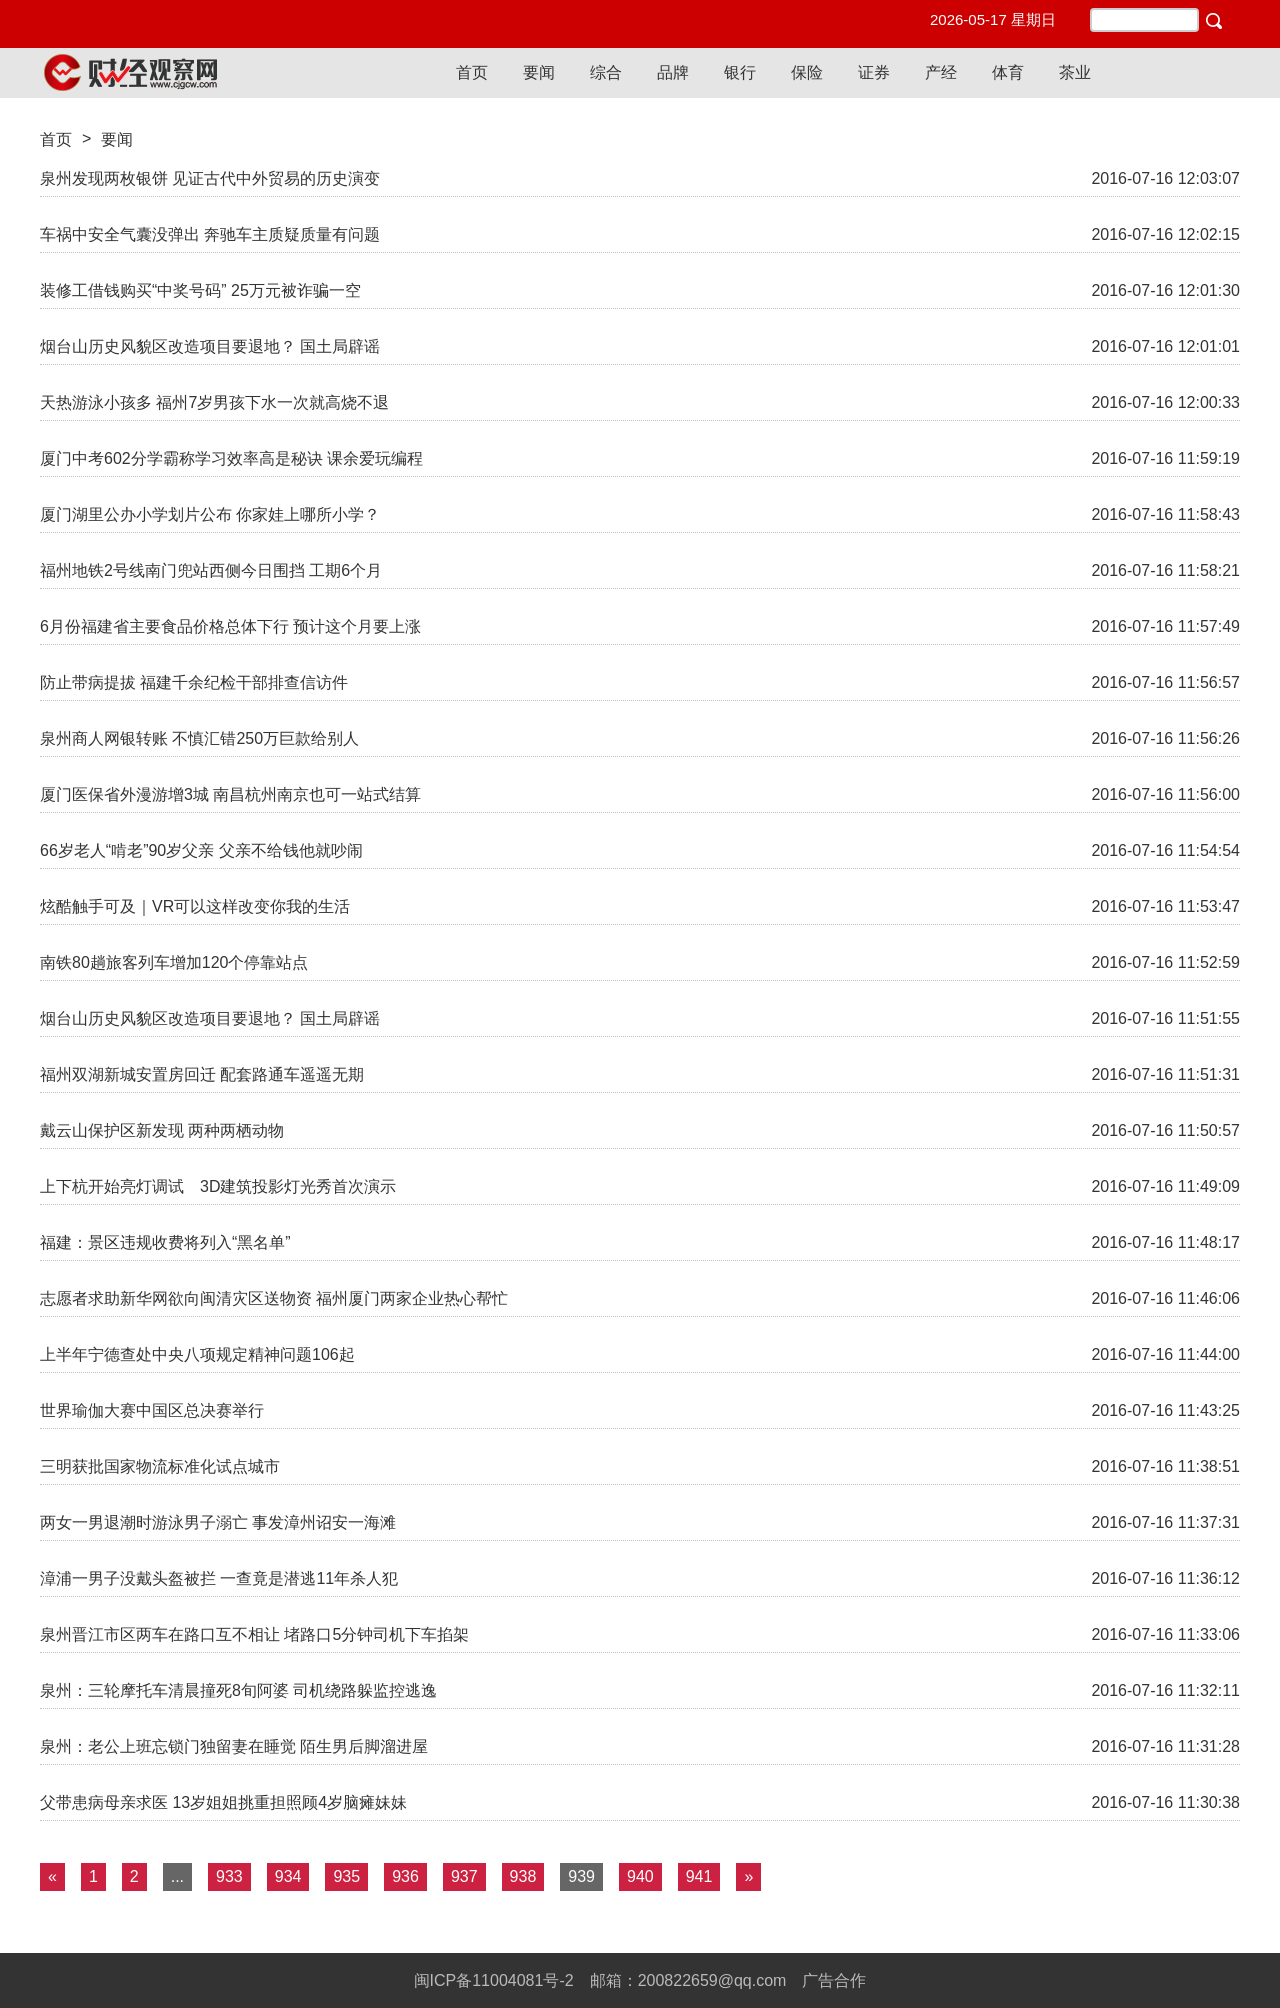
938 (523, 1876)
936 (405, 1876)
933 (229, 1876)
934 (288, 1876)
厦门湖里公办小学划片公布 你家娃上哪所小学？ (210, 514)
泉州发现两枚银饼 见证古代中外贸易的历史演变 (210, 178)
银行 (740, 72)
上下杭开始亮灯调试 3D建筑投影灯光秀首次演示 (218, 1186)
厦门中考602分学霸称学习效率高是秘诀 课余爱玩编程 (231, 458)
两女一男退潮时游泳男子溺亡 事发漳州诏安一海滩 (218, 1522)
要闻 (539, 72)
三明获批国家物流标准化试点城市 (160, 1466)
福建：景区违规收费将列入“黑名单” (165, 1242)
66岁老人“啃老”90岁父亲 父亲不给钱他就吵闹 (201, 850)
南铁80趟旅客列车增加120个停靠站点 (174, 962)
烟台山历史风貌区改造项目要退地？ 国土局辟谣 (210, 346)
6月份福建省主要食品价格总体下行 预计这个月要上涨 (230, 626)
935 (346, 1876)
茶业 (1075, 72)
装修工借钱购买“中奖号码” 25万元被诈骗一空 (200, 290)
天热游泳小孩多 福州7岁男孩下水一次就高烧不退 (214, 402)
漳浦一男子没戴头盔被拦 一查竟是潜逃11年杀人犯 (219, 1578)
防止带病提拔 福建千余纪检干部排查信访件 (194, 682)
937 (464, 1876)
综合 (606, 72)
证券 (874, 72)
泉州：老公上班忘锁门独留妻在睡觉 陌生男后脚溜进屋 (234, 1746)
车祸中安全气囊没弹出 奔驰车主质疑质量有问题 (210, 234)
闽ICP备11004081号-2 (494, 1980)
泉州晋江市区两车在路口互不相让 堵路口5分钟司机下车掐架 (254, 1634)
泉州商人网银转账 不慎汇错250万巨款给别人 (199, 738)
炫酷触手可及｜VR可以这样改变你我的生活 (195, 906)
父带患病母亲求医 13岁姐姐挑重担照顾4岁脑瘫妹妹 (223, 1802)
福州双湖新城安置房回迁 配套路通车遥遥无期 (202, 1074)
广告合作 (834, 1980)
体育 (1008, 72)
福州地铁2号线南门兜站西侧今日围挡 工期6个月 (211, 570)
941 (699, 1876)
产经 (941, 72)
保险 (807, 72)
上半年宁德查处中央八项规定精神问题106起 (197, 1354)
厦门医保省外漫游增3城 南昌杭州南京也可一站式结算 (230, 794)
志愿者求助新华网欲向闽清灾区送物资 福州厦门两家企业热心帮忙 (274, 1298)
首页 (472, 72)
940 (640, 1876)
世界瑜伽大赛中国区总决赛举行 (152, 1410)
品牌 (673, 72)
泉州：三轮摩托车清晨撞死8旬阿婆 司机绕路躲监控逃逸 (238, 1690)
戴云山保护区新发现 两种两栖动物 (162, 1130)
